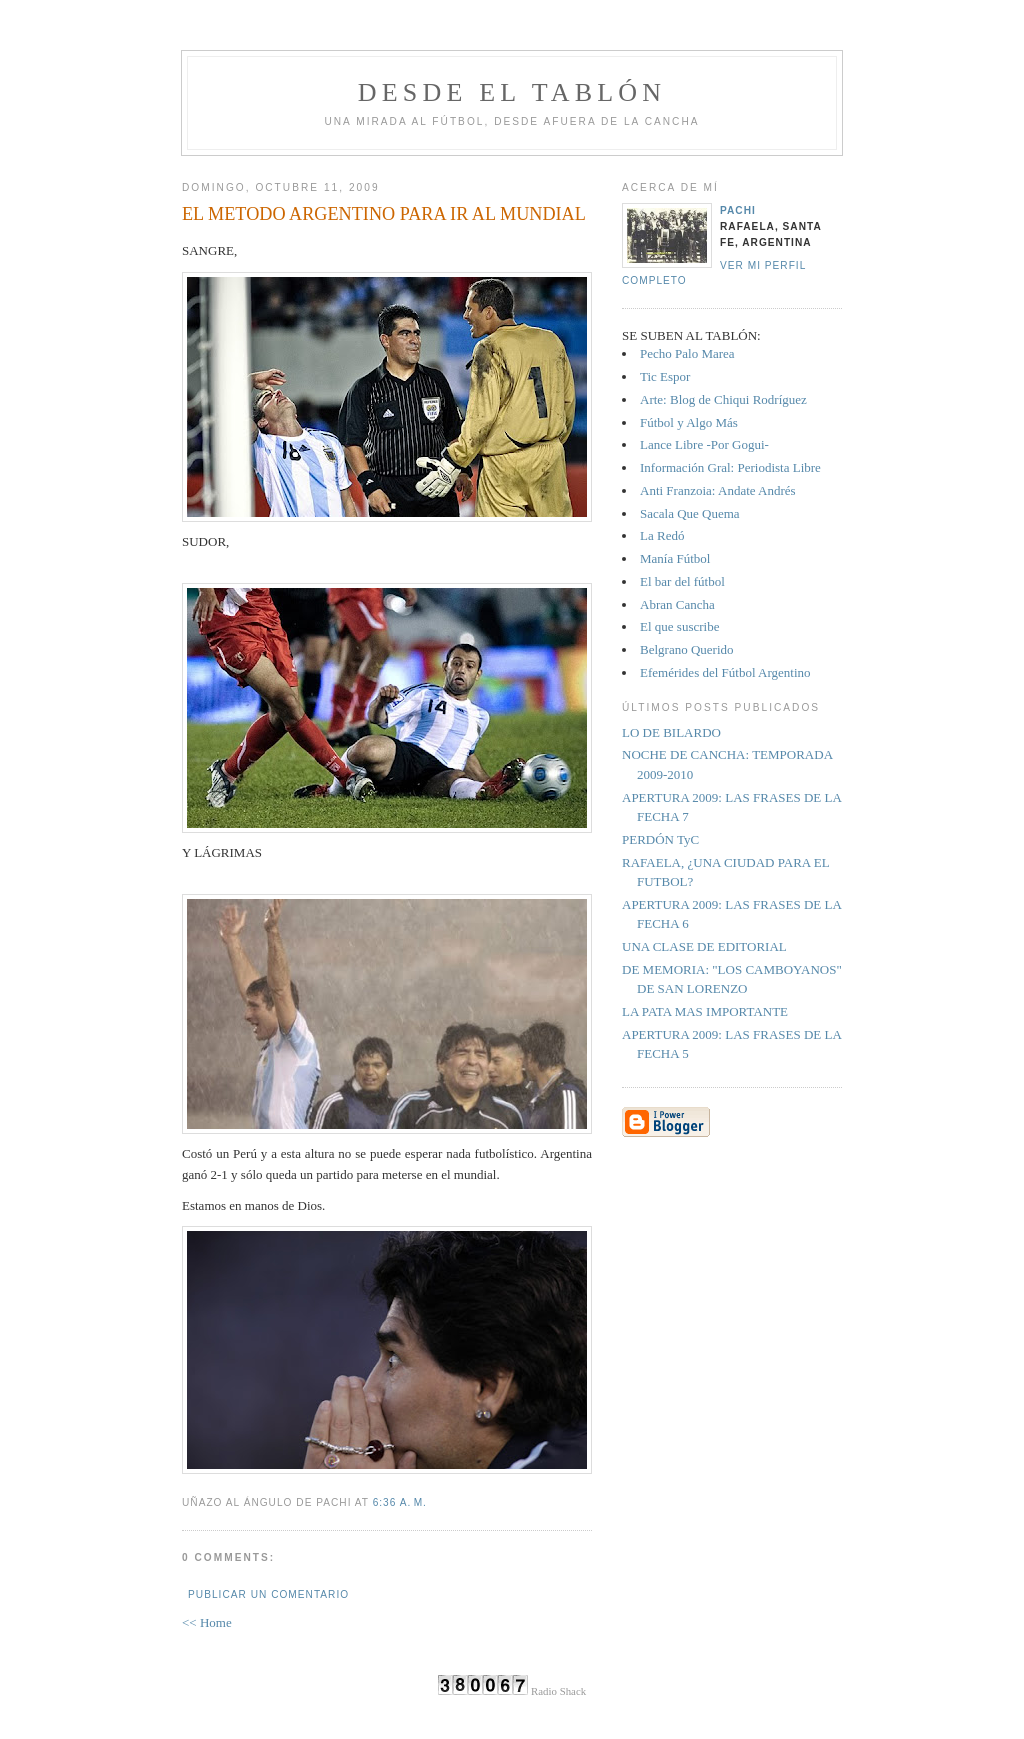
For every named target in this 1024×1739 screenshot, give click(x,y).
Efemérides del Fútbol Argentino (725, 672)
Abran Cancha (677, 604)
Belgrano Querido (687, 649)
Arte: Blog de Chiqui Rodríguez (723, 399)
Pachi (738, 210)
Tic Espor (665, 376)
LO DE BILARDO (671, 732)
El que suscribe (679, 626)
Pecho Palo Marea (687, 353)
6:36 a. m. (400, 1502)
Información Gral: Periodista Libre (730, 467)
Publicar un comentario (268, 1594)
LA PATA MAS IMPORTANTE (705, 1011)
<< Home (207, 1622)
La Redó (662, 535)
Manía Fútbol (675, 558)
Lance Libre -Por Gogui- (704, 444)
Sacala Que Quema (690, 513)
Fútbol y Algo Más (689, 422)
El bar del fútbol (682, 581)
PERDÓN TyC (660, 839)
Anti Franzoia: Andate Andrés (718, 490)
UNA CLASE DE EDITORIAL (704, 946)
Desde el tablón (512, 92)
